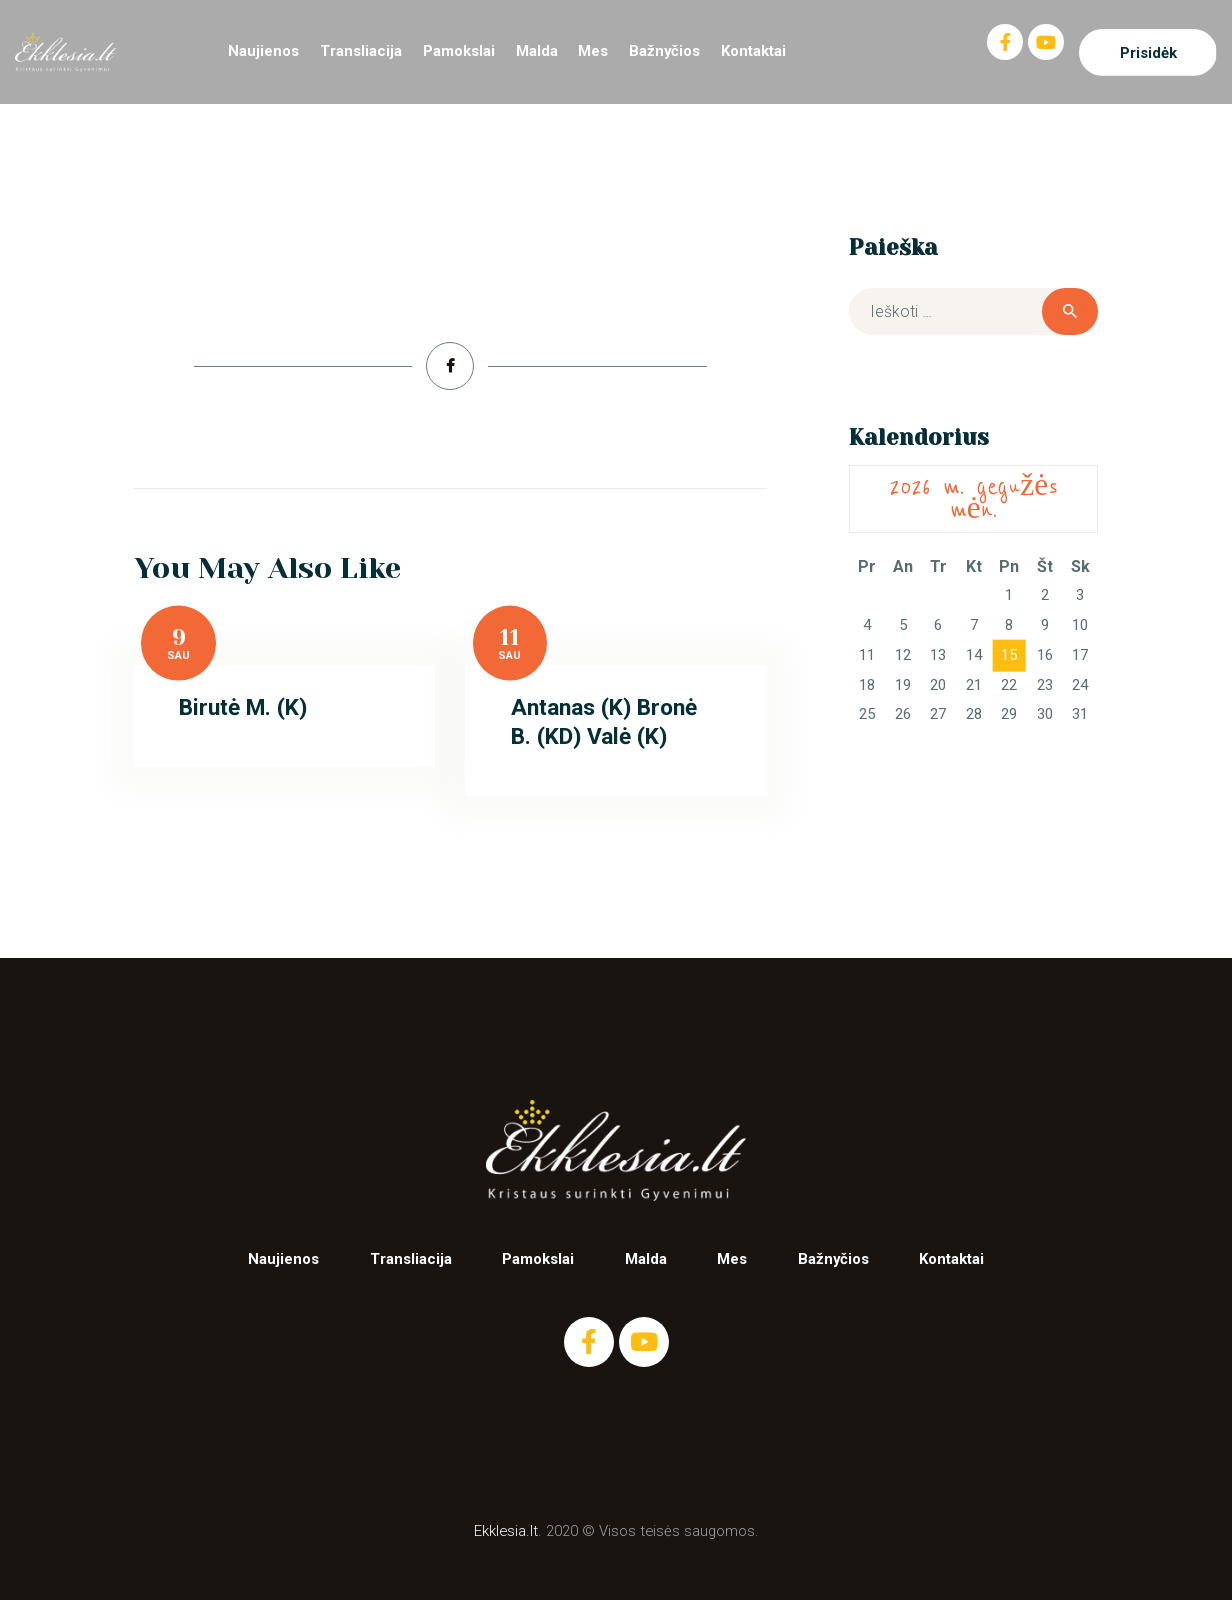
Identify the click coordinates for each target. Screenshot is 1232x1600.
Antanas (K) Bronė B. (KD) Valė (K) (604, 722)
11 (510, 637)
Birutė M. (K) (243, 707)
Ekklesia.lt (506, 1531)
